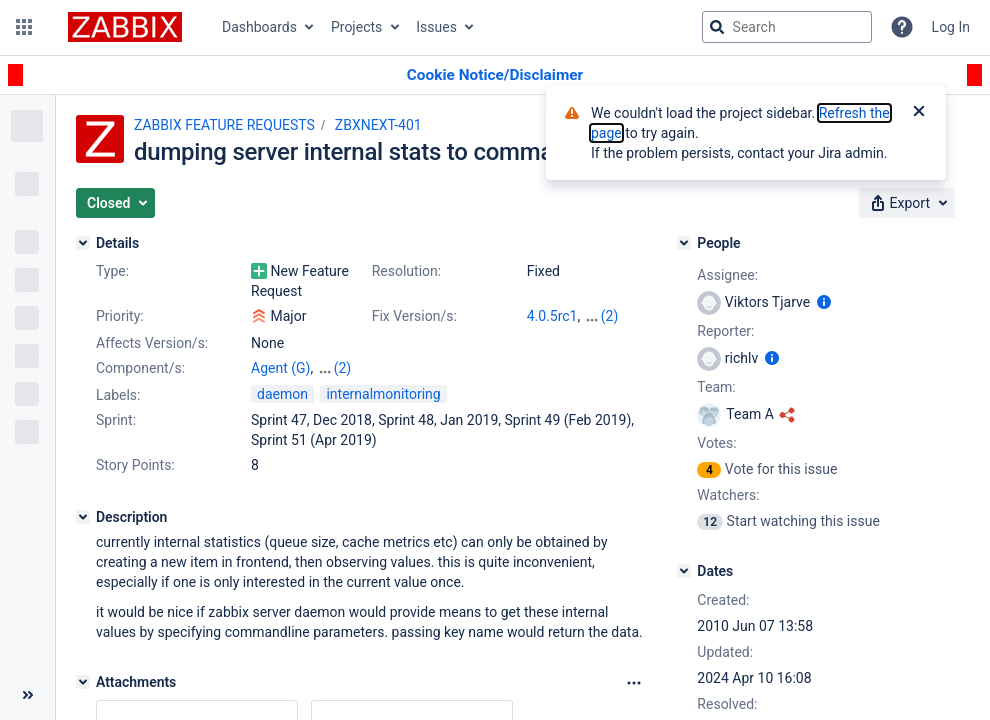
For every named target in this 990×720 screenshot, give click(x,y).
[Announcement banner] (495, 75)
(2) (610, 316)
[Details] (83, 243)
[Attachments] (83, 682)
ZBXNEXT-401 (378, 125)
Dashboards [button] (259, 27)
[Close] (919, 113)
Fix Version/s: (414, 316)
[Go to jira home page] (125, 27)
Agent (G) (280, 368)
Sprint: (116, 420)
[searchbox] (787, 27)
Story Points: (135, 465)
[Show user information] (824, 302)
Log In (951, 27)
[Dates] (684, 571)
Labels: (118, 395)
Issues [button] (436, 27)
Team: (716, 387)
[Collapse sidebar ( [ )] (27, 695)
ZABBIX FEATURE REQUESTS (224, 125)
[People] (684, 243)
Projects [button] (356, 27)
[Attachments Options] (634, 683)
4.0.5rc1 (552, 316)
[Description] (83, 517)
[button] (24, 27)
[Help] (902, 27)
